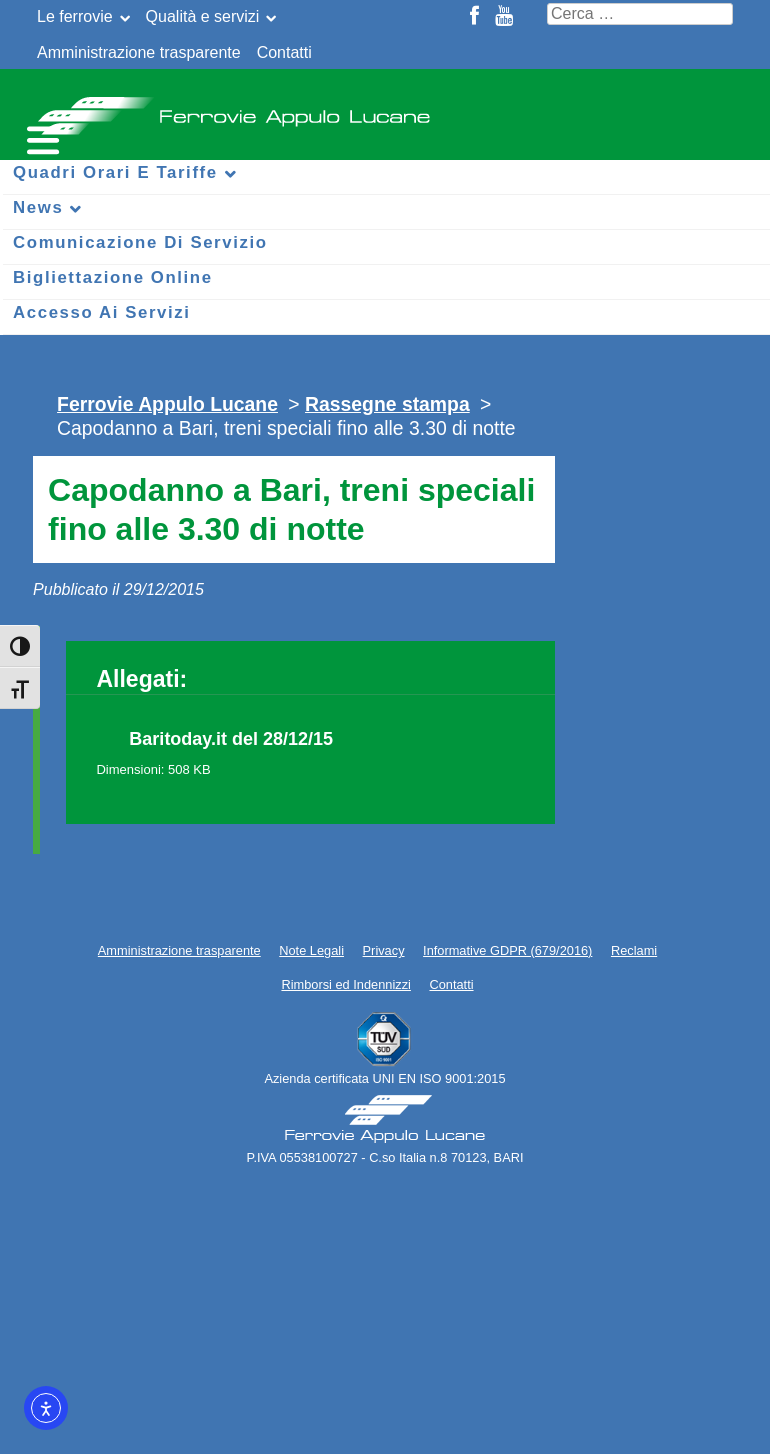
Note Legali (311, 950)
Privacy (384, 950)
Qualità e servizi (203, 16)
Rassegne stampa (387, 404)
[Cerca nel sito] (640, 14)
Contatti (284, 52)
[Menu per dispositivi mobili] (40, 137)
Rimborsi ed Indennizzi (345, 984)
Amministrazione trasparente (139, 52)
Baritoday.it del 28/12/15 (231, 739)
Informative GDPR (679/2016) (507, 950)
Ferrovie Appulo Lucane (385, 110)
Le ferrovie (75, 16)
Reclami (634, 950)
